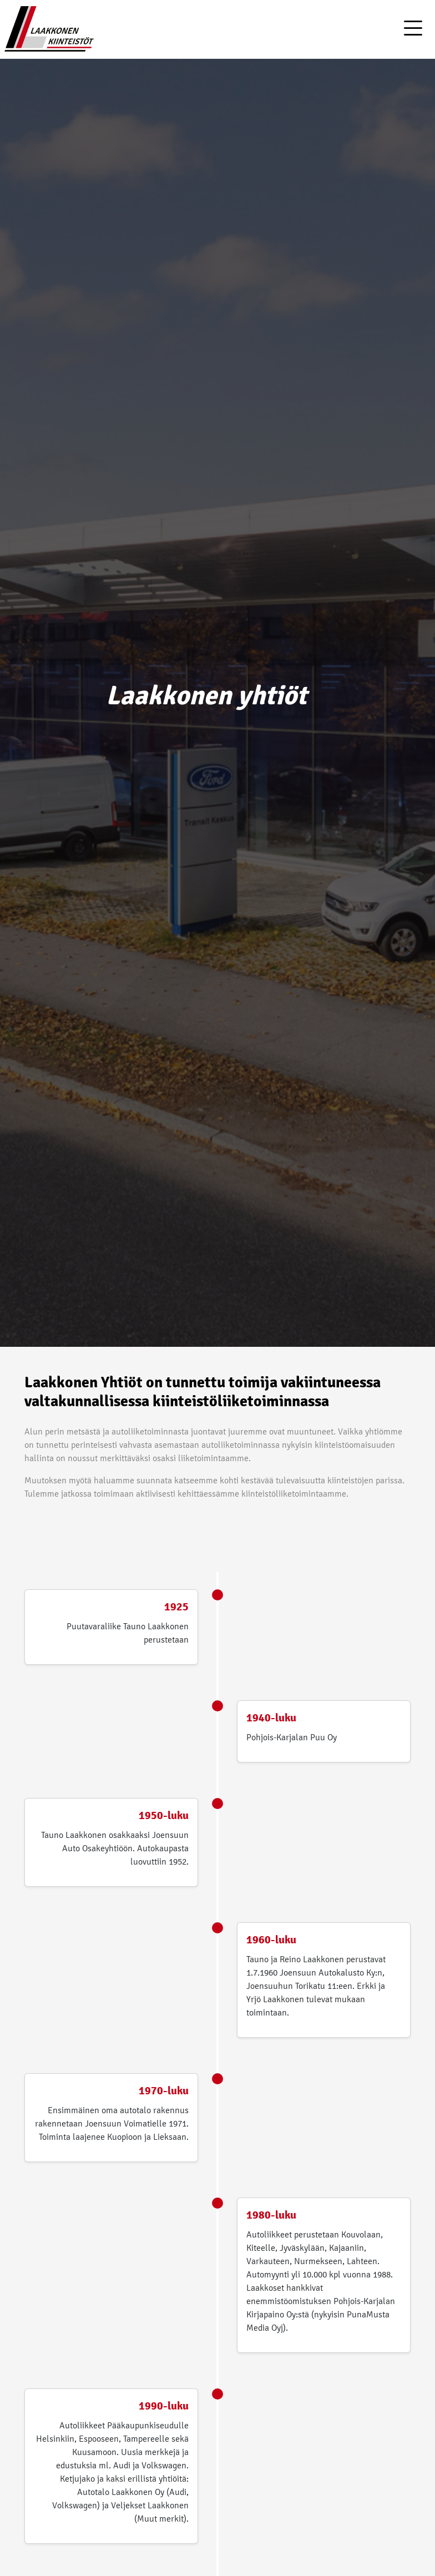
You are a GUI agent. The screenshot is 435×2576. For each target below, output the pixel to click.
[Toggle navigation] (412, 29)
